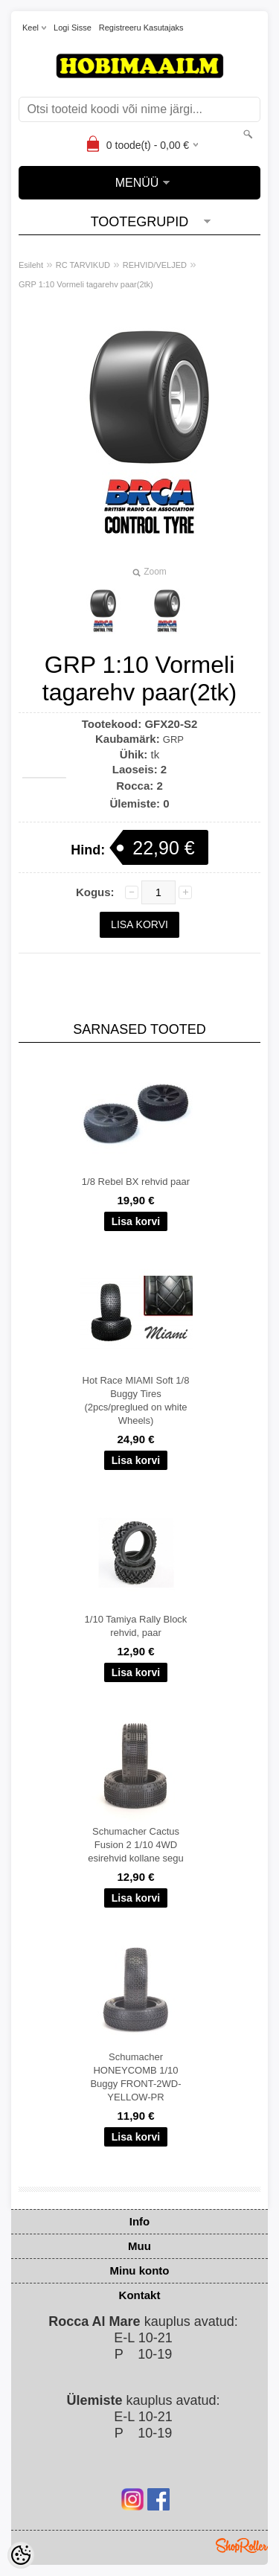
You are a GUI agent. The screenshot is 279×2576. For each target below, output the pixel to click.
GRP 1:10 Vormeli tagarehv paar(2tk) (86, 284)
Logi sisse (73, 27)
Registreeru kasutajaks (141, 27)
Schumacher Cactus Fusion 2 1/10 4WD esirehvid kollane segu (136, 1845)
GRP (173, 739)
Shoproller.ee (242, 2545)
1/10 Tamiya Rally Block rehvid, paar (136, 1626)
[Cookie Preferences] (20, 2555)
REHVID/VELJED (155, 265)
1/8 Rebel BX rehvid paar (136, 1181)
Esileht (31, 265)
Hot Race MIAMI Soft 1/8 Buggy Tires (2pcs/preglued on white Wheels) (136, 1400)
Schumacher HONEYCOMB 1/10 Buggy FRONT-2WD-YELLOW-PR (135, 2077)
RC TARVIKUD (83, 265)
